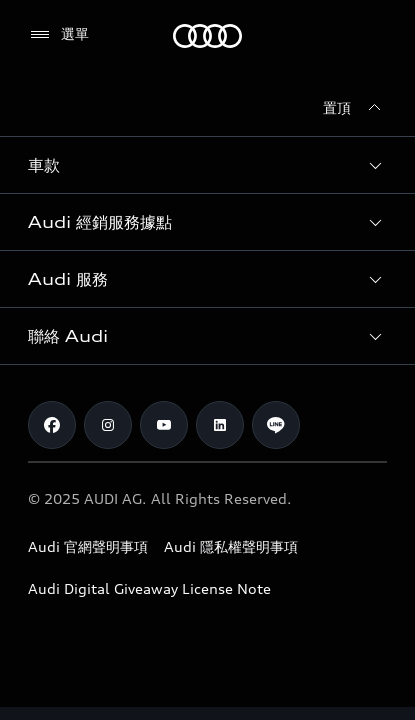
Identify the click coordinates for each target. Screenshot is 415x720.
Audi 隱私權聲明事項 (231, 546)
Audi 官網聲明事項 (88, 546)
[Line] (276, 425)
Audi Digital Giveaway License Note (149, 588)
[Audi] (207, 36)
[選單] (58, 35)
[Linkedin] (220, 425)
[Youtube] (164, 425)
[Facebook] (52, 425)
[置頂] (355, 108)
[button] (207, 165)
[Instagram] (108, 425)
